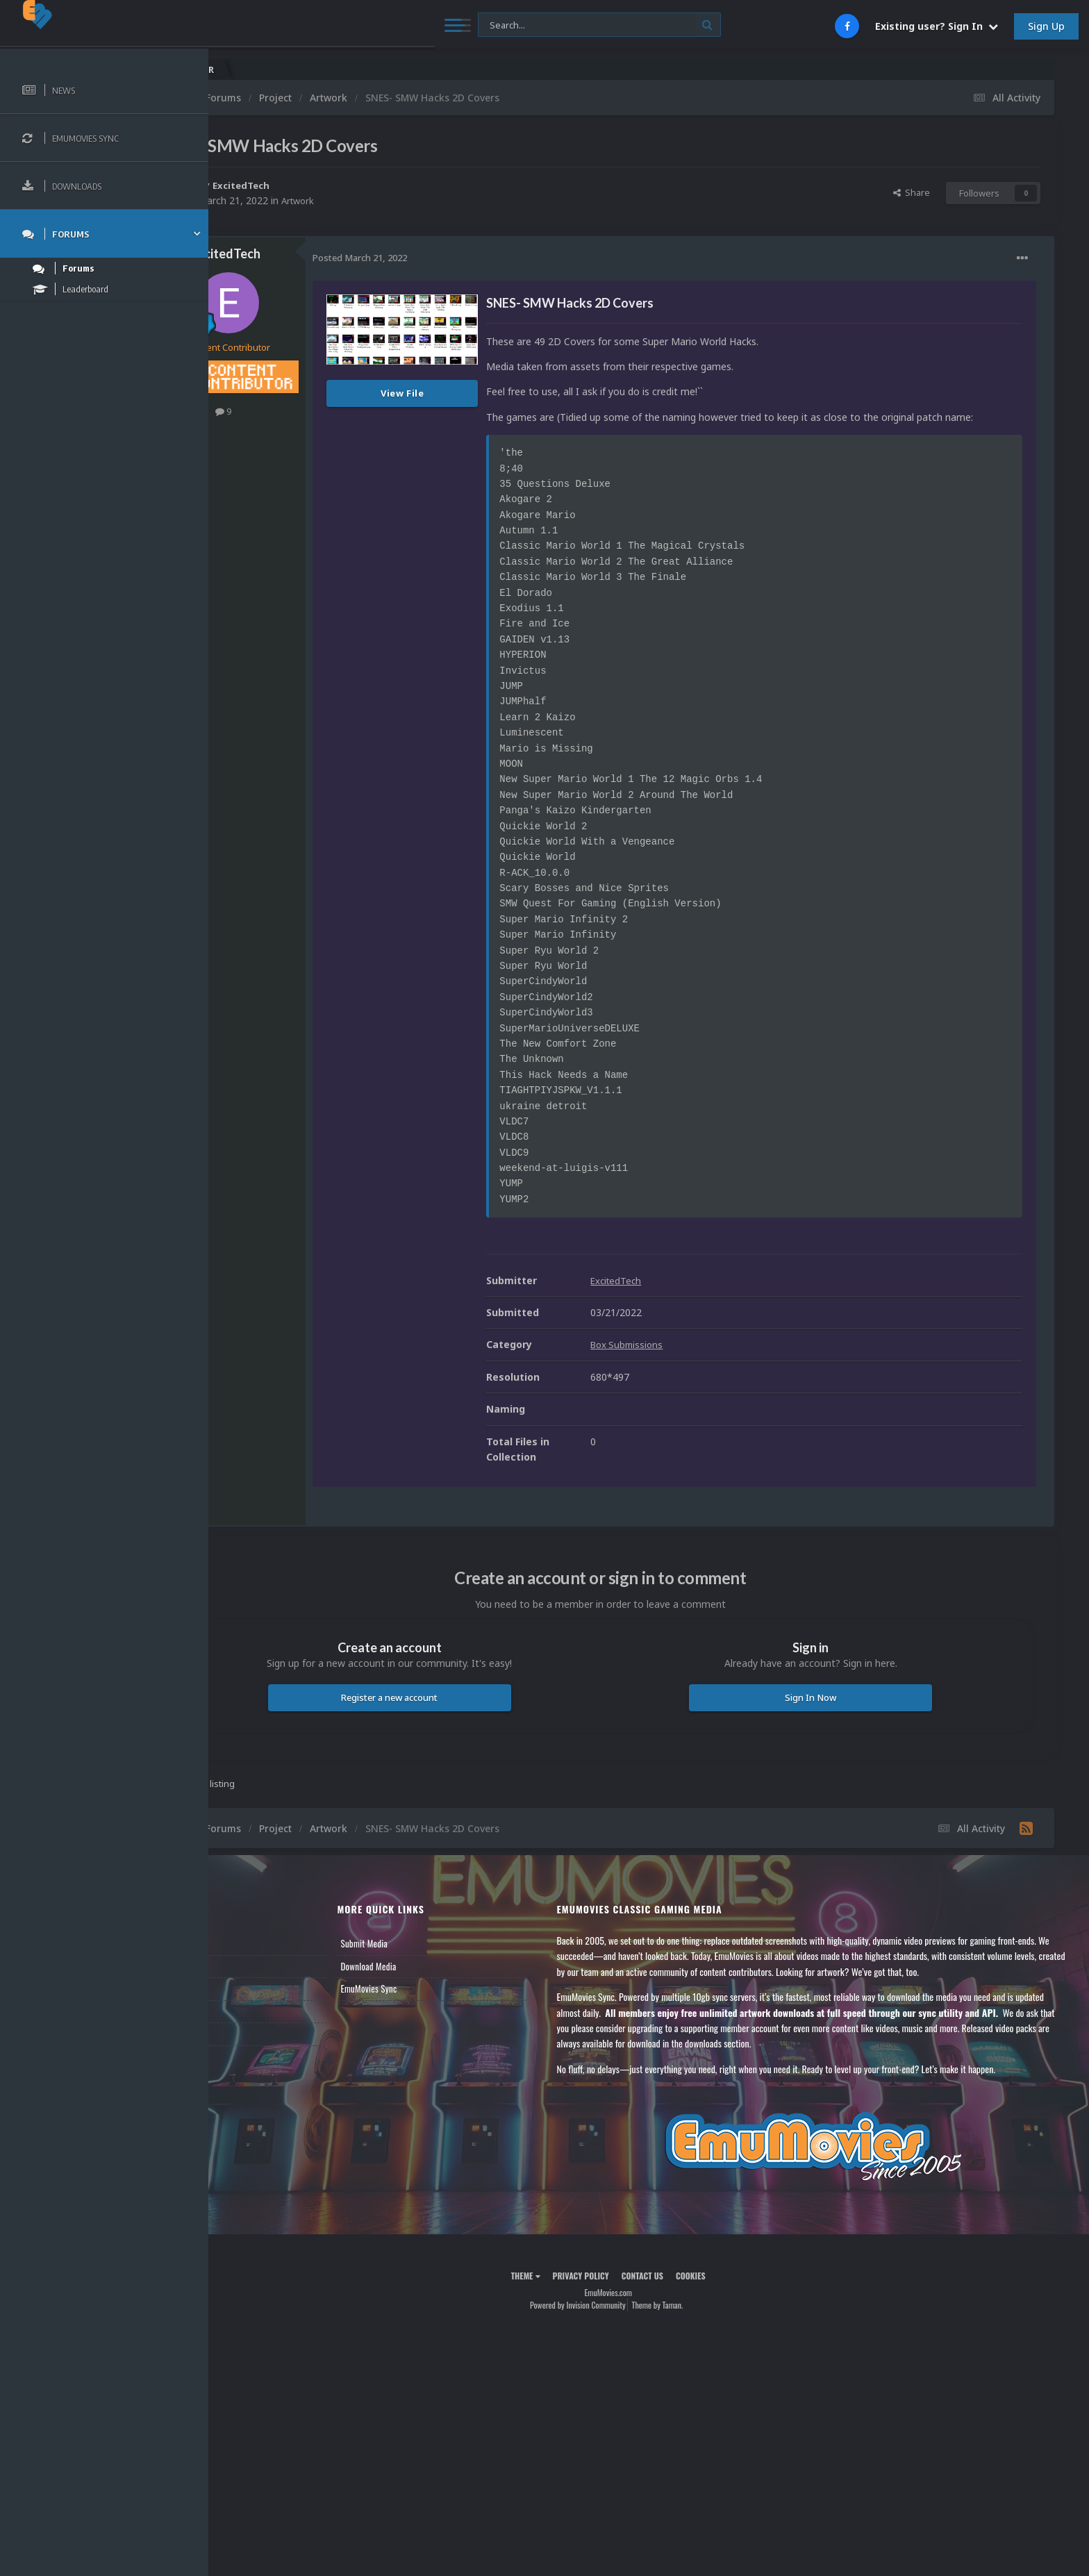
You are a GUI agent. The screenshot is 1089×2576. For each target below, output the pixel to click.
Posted (441, 257)
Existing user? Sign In (936, 26)
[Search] (378, 25)
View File (484, 393)
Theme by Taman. (698, 2321)
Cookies (731, 2291)
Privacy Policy (621, 2291)
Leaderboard (254, 2004)
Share (911, 192)
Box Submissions (710, 1360)
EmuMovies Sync (432, 2004)
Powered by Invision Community (618, 2321)
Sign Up (1046, 26)
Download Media (432, 1981)
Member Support (261, 2027)
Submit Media (427, 1959)
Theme (566, 2291)
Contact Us (251, 2049)
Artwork (381, 200)
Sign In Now (830, 1712)
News (242, 1959)
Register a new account (451, 1712)
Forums (245, 1981)
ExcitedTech (324, 185)
